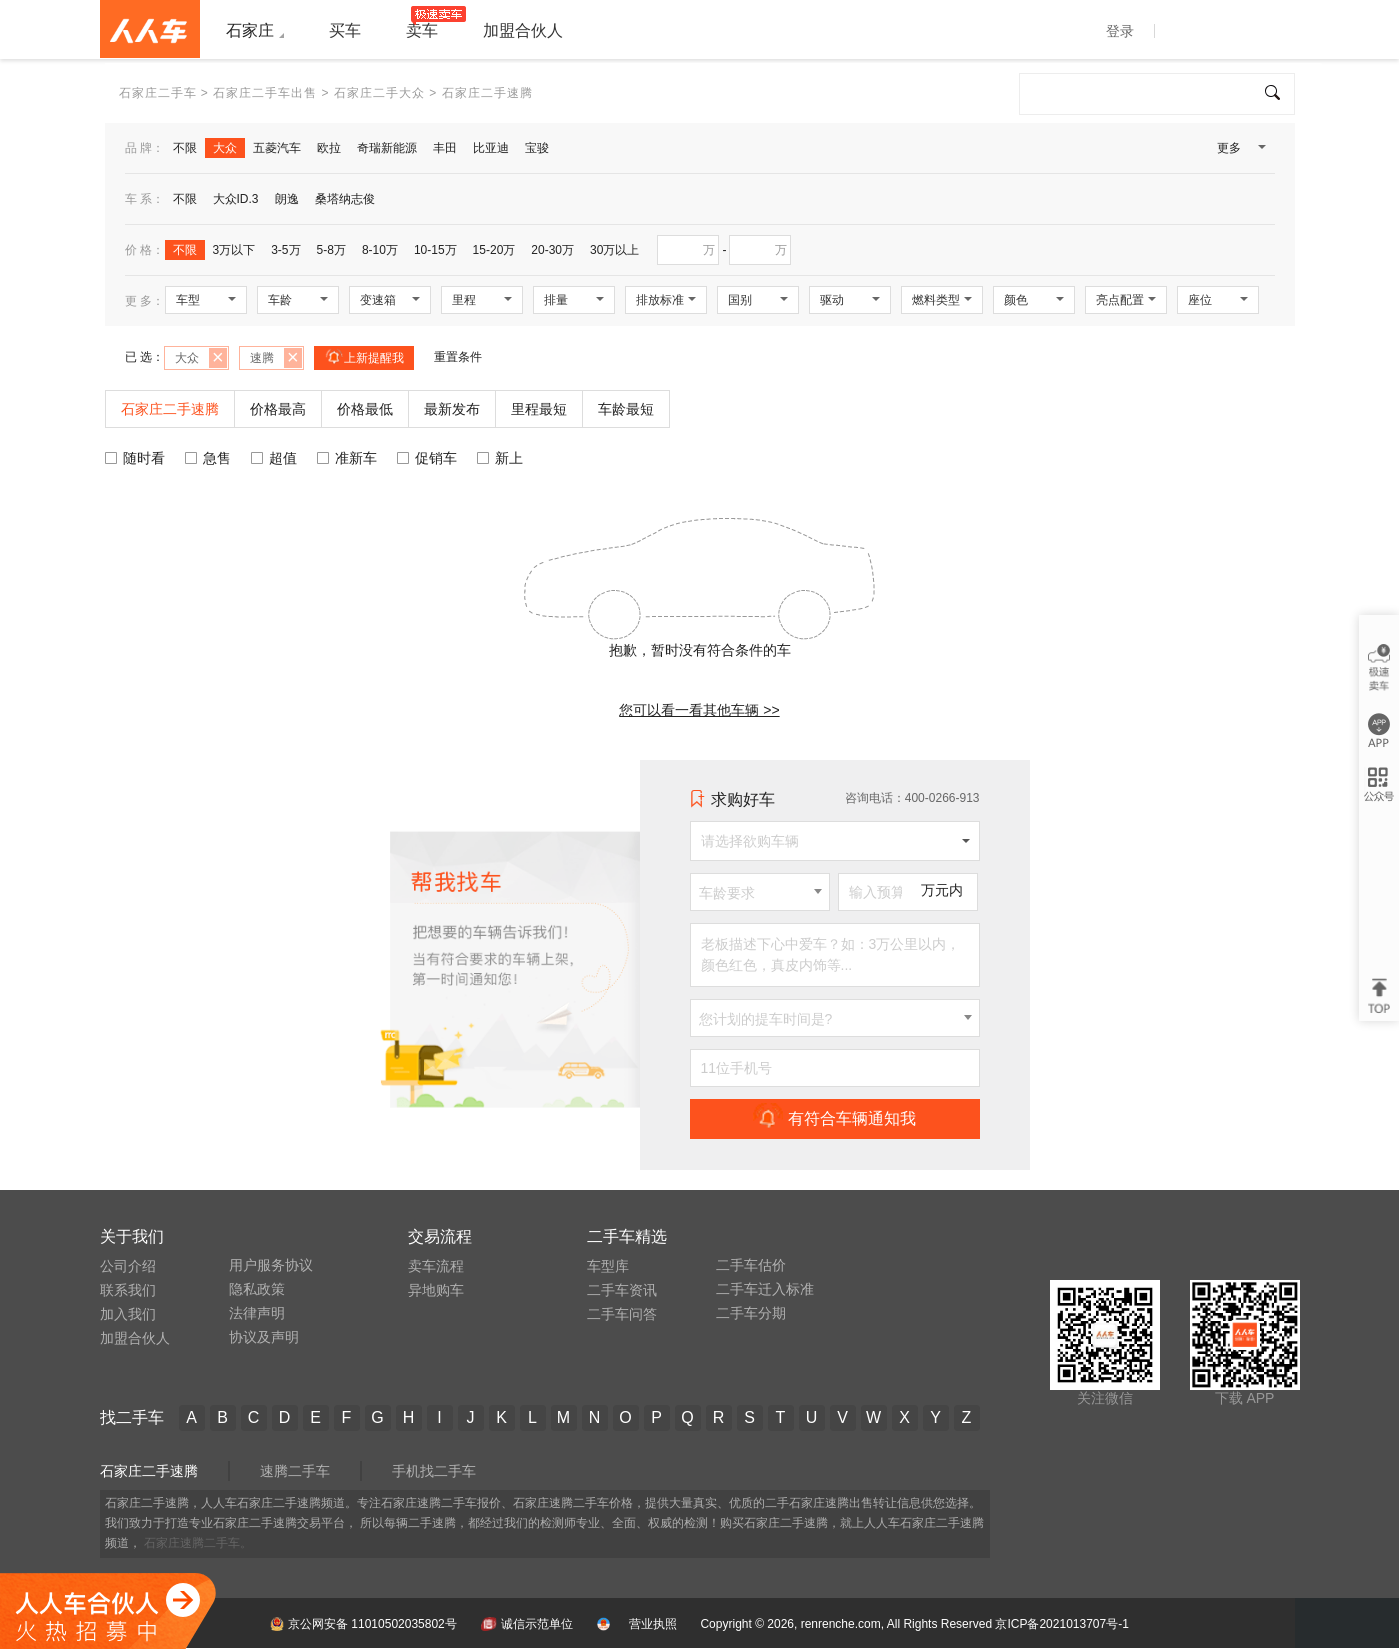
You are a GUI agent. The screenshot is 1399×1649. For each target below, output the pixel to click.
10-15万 (435, 250)
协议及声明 (264, 1337)
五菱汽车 (277, 148)
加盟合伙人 (135, 1338)
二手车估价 (751, 1265)
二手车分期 (751, 1313)
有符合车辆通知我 (834, 1118)
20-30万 (552, 250)
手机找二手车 (434, 1471)
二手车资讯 (622, 1290)
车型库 (608, 1266)
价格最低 (365, 409)
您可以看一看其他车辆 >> (699, 710)
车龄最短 (626, 409)
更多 (1240, 152)
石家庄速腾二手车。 (198, 1543)
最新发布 (452, 409)
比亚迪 (491, 148)
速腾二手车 (295, 1471)
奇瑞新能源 (387, 148)
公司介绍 (128, 1266)
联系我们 (128, 1290)
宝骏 (537, 148)
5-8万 (331, 250)
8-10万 (380, 250)
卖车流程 (436, 1266)
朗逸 (287, 199)
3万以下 (234, 250)
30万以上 (614, 250)
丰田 (445, 148)
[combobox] (760, 892)
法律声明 (257, 1313)
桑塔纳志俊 (345, 199)
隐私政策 (257, 1289)
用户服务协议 (271, 1265)
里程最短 (539, 409)
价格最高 (278, 409)
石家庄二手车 (158, 93)
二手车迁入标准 (765, 1289)
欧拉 (329, 148)
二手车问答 (622, 1314)
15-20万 (494, 250)
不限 (185, 148)
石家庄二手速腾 (149, 1471)
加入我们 (128, 1314)
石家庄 (250, 30)
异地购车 (436, 1290)
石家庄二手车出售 (265, 93)
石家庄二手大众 (379, 93)
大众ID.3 (236, 199)
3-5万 (285, 250)
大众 (225, 148)
